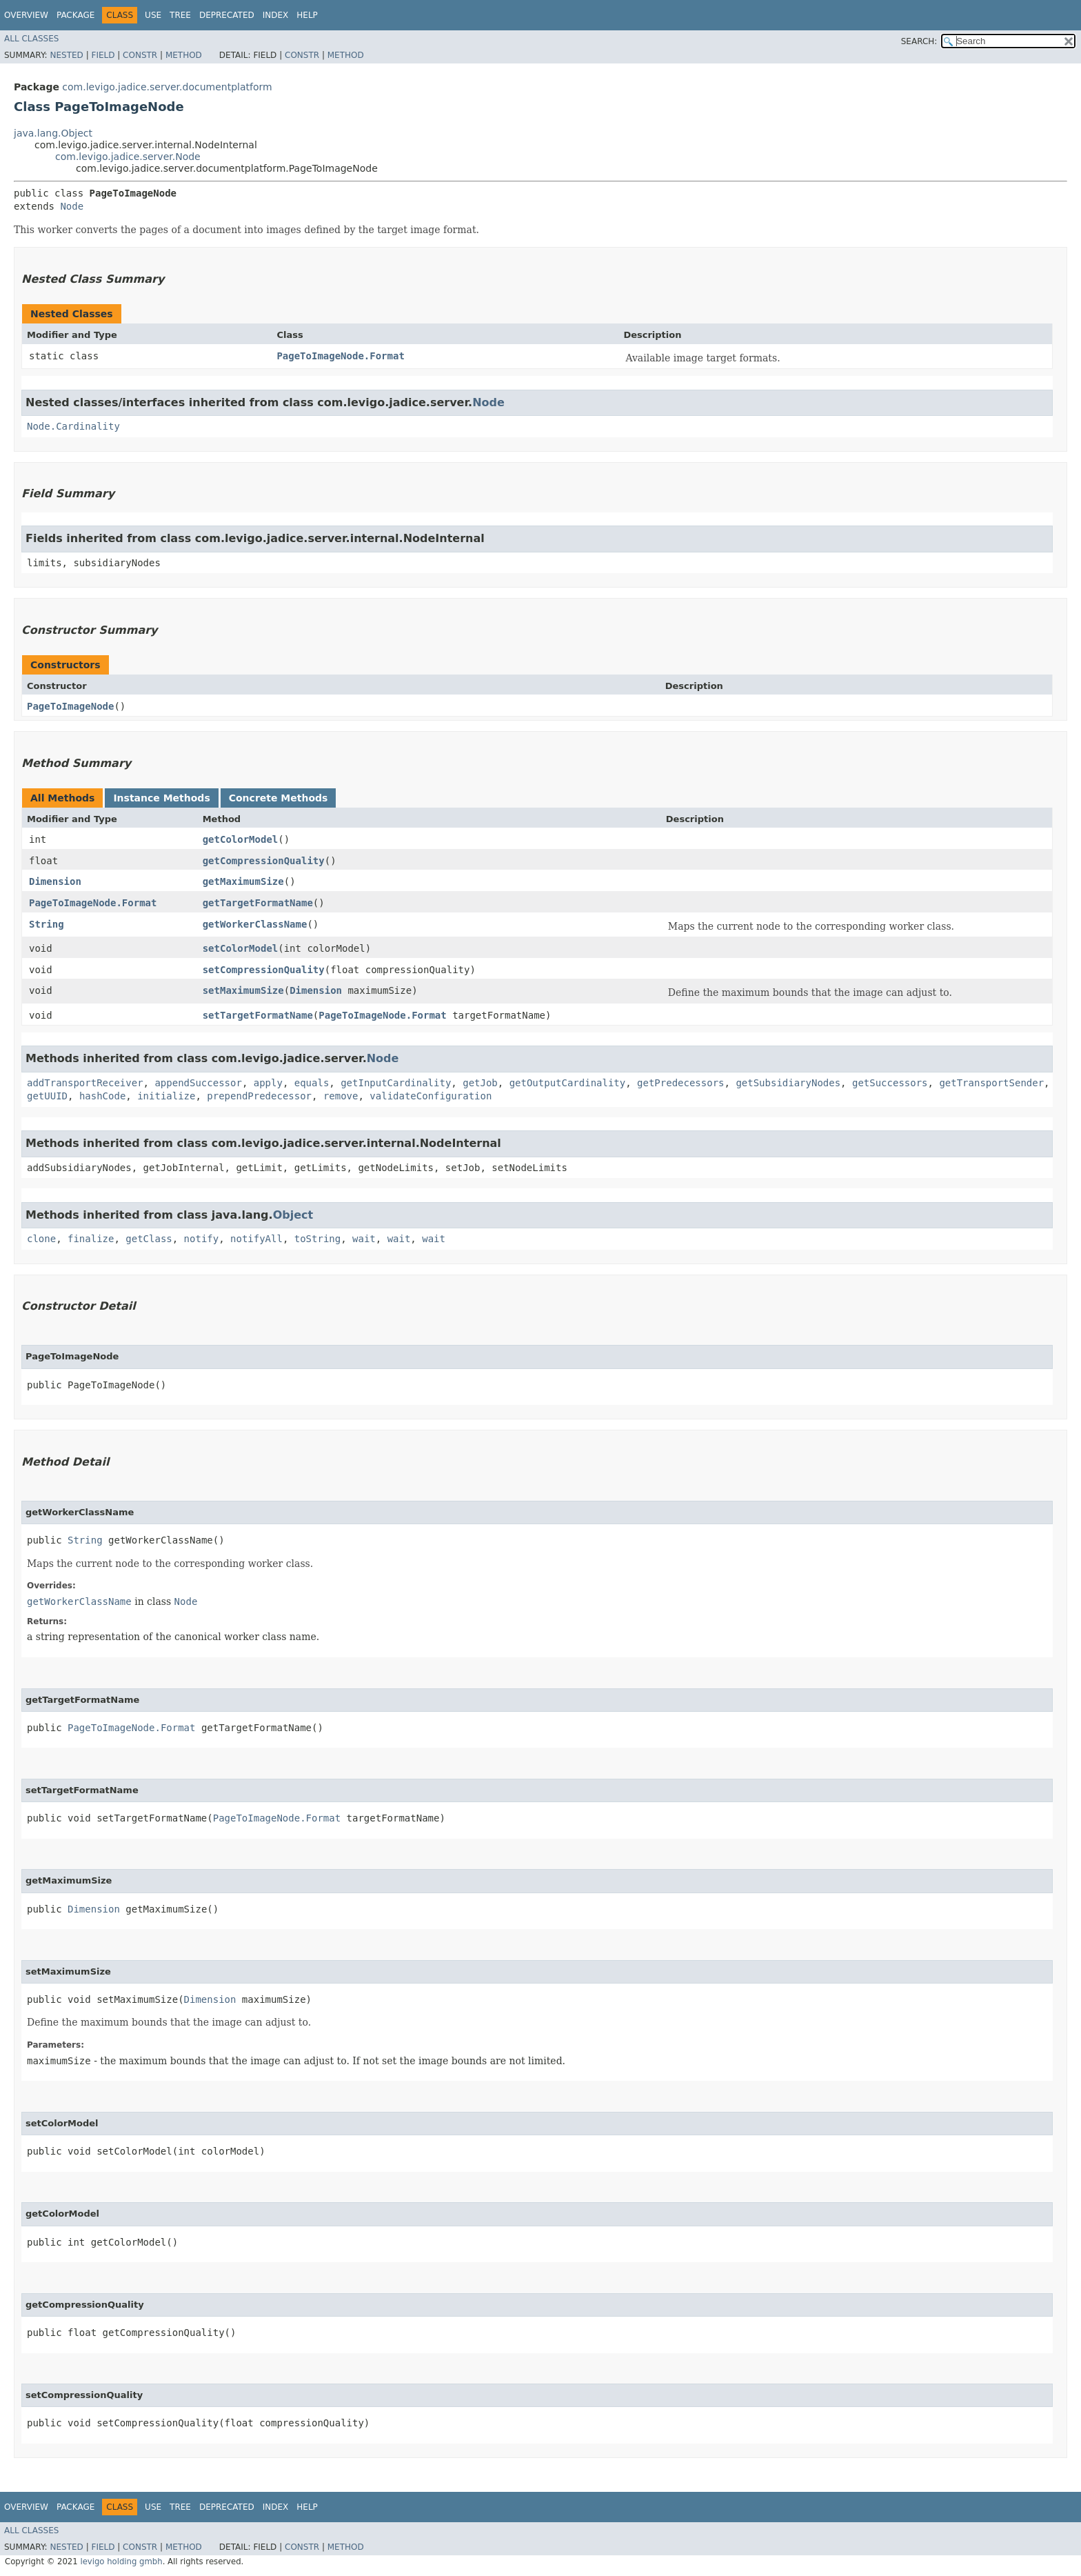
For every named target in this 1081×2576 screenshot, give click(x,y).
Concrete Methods (278, 797)
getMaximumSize (243, 881)
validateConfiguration (431, 1095)
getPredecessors (680, 1082)
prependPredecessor (259, 1095)
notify (201, 1238)
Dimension (55, 881)
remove (340, 1095)
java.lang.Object (53, 133)
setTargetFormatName (258, 1015)
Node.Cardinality (73, 426)
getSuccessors (890, 1082)
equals (312, 1082)
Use (153, 15)
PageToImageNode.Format (340, 355)
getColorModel (241, 839)
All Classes (31, 38)
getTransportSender (991, 1082)
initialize (166, 1095)
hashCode (102, 1095)
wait (364, 1238)
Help (307, 15)
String (46, 924)
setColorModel (241, 948)
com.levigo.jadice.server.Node (128, 156)
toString (317, 1238)
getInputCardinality (396, 1082)
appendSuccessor (197, 1082)
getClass (148, 1238)
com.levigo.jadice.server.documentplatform (167, 86)
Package (75, 15)
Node (71, 206)
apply (268, 1082)
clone (41, 1238)
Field (102, 55)
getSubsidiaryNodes (788, 1082)
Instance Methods (161, 797)
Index (276, 15)
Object (293, 1214)
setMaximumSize (243, 990)
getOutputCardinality (567, 1082)
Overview (26, 15)
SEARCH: (919, 41)
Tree (180, 15)
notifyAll (256, 1238)
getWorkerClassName (255, 924)
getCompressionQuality (264, 860)
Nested (66, 55)
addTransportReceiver (85, 1082)
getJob (480, 1082)
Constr (140, 55)
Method (183, 55)
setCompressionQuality (264, 969)
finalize (91, 1238)
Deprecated (226, 15)
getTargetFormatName (258, 902)
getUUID (47, 1095)
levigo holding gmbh (121, 2561)
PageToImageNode (70, 706)
